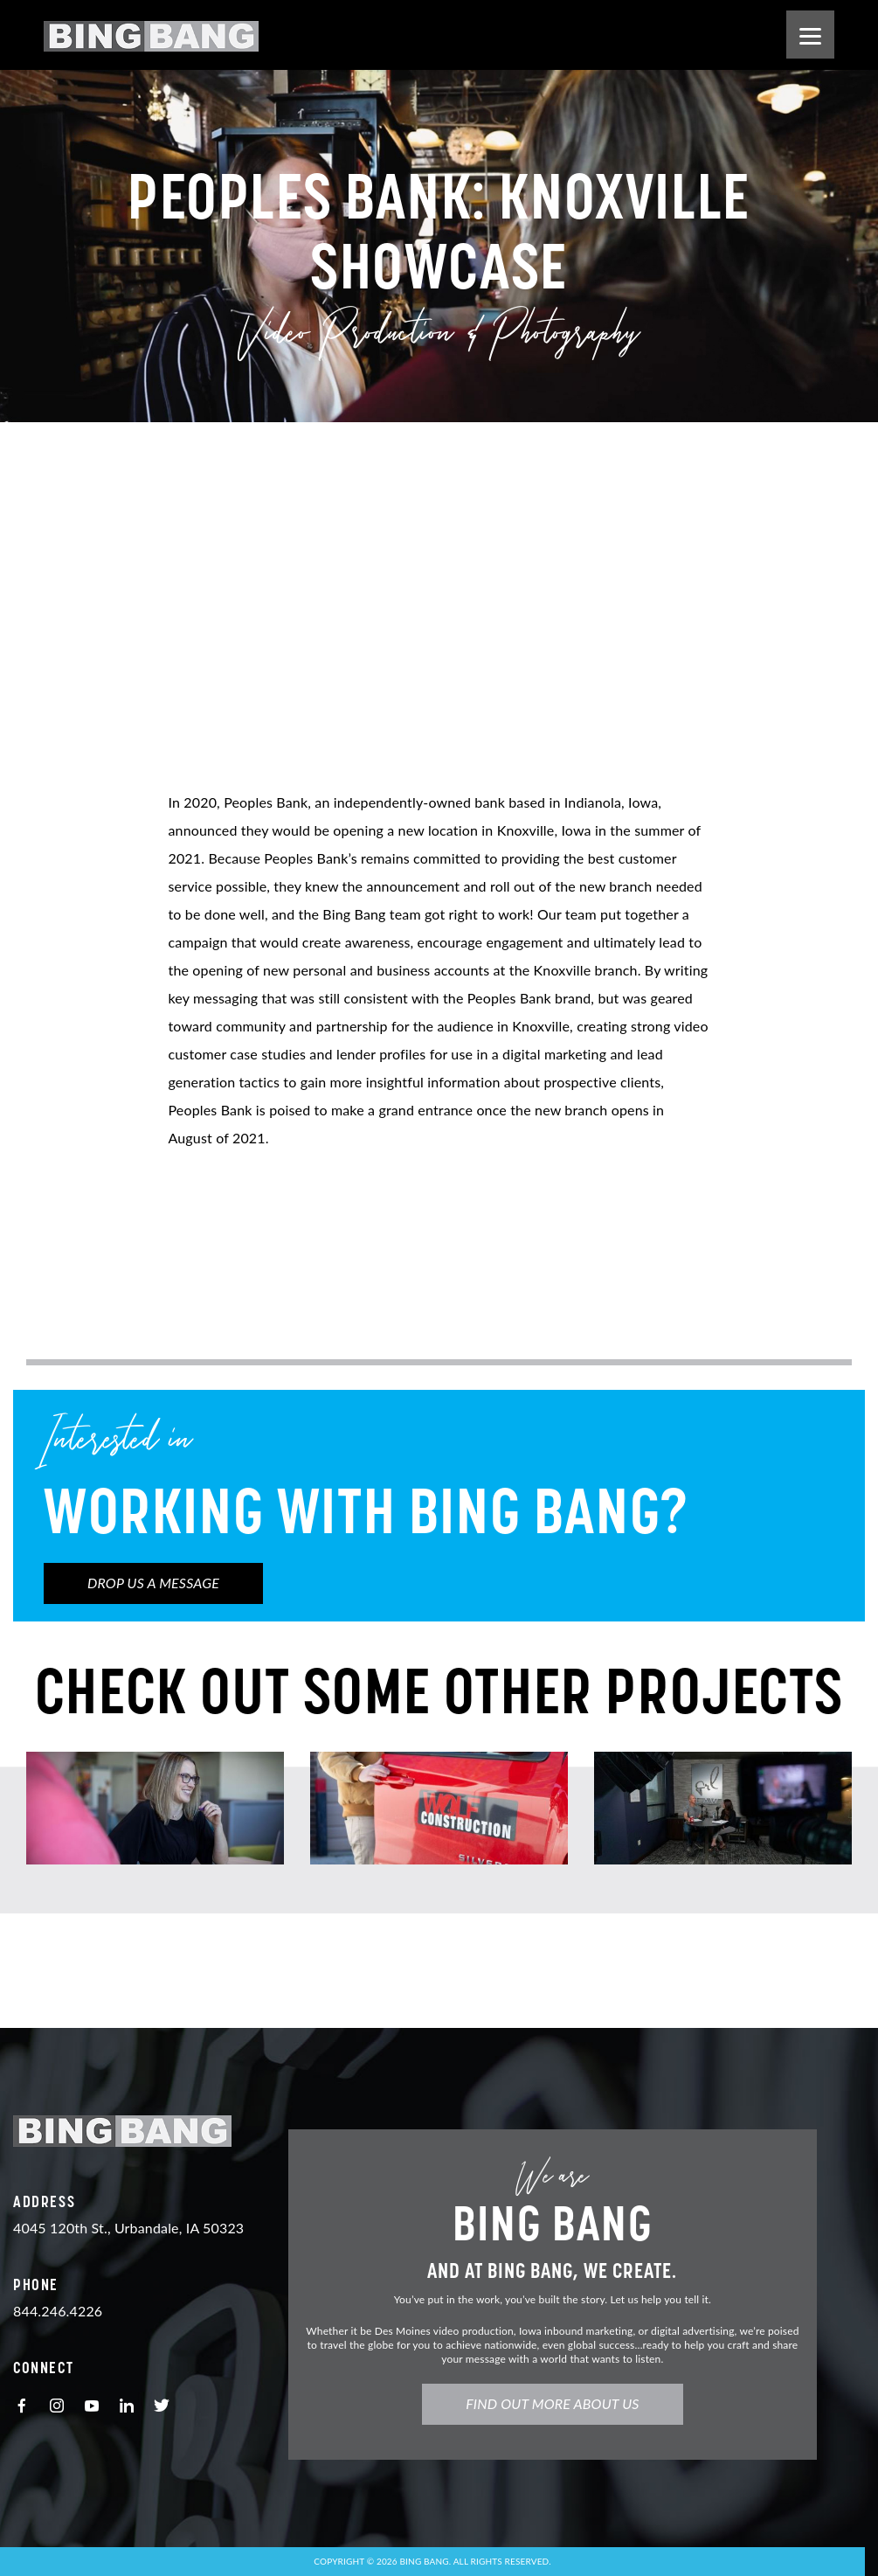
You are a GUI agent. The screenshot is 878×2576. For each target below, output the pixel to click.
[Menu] (810, 34)
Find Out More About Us (560, 2403)
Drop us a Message (153, 1582)
